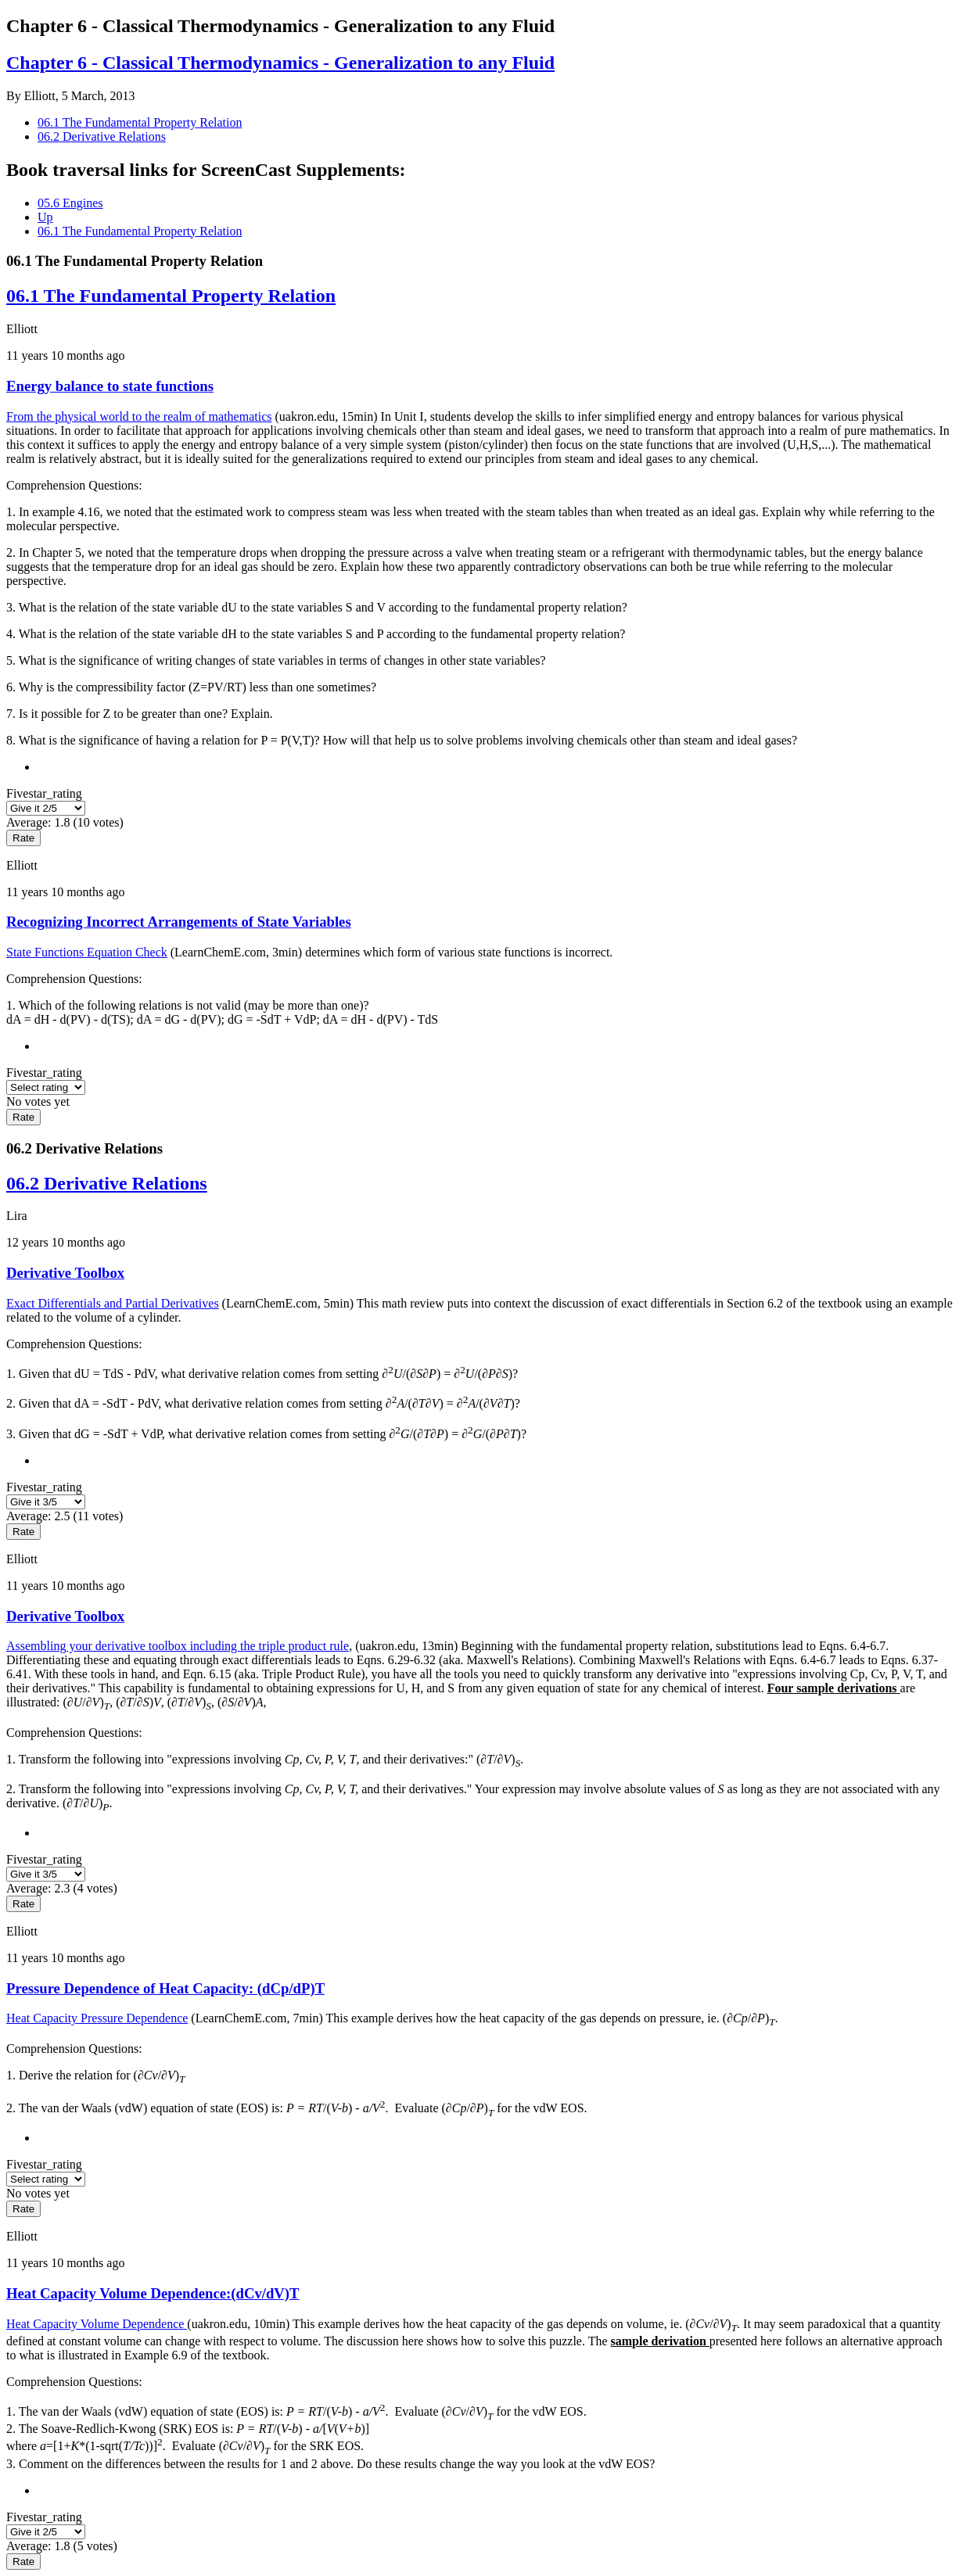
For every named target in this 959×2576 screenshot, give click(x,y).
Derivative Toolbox (65, 1273)
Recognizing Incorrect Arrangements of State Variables (178, 921)
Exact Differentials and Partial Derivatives (112, 1303)
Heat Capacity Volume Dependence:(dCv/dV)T (153, 2293)
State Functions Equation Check (86, 952)
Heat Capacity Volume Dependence (96, 2323)
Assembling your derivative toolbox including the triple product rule (177, 1645)
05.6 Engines (70, 203)
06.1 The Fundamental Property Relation (140, 122)
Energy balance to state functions (110, 386)
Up (45, 217)
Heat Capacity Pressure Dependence (97, 2018)
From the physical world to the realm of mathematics (138, 416)
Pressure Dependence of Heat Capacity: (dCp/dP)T (165, 1988)
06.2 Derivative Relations (102, 136)
